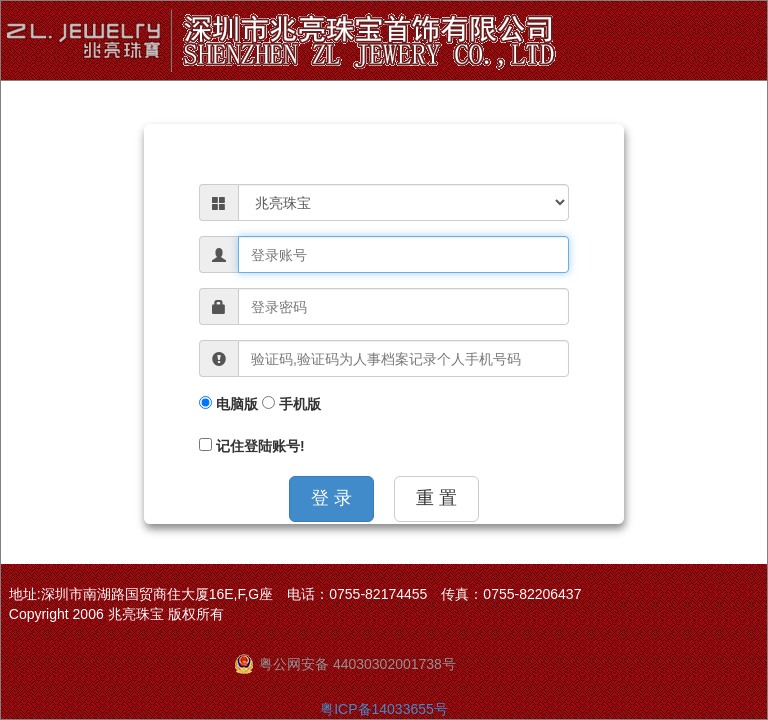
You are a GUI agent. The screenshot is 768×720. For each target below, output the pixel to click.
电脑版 (228, 404)
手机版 (291, 404)
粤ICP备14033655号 (384, 709)
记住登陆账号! (252, 446)
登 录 (331, 498)
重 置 (436, 498)
